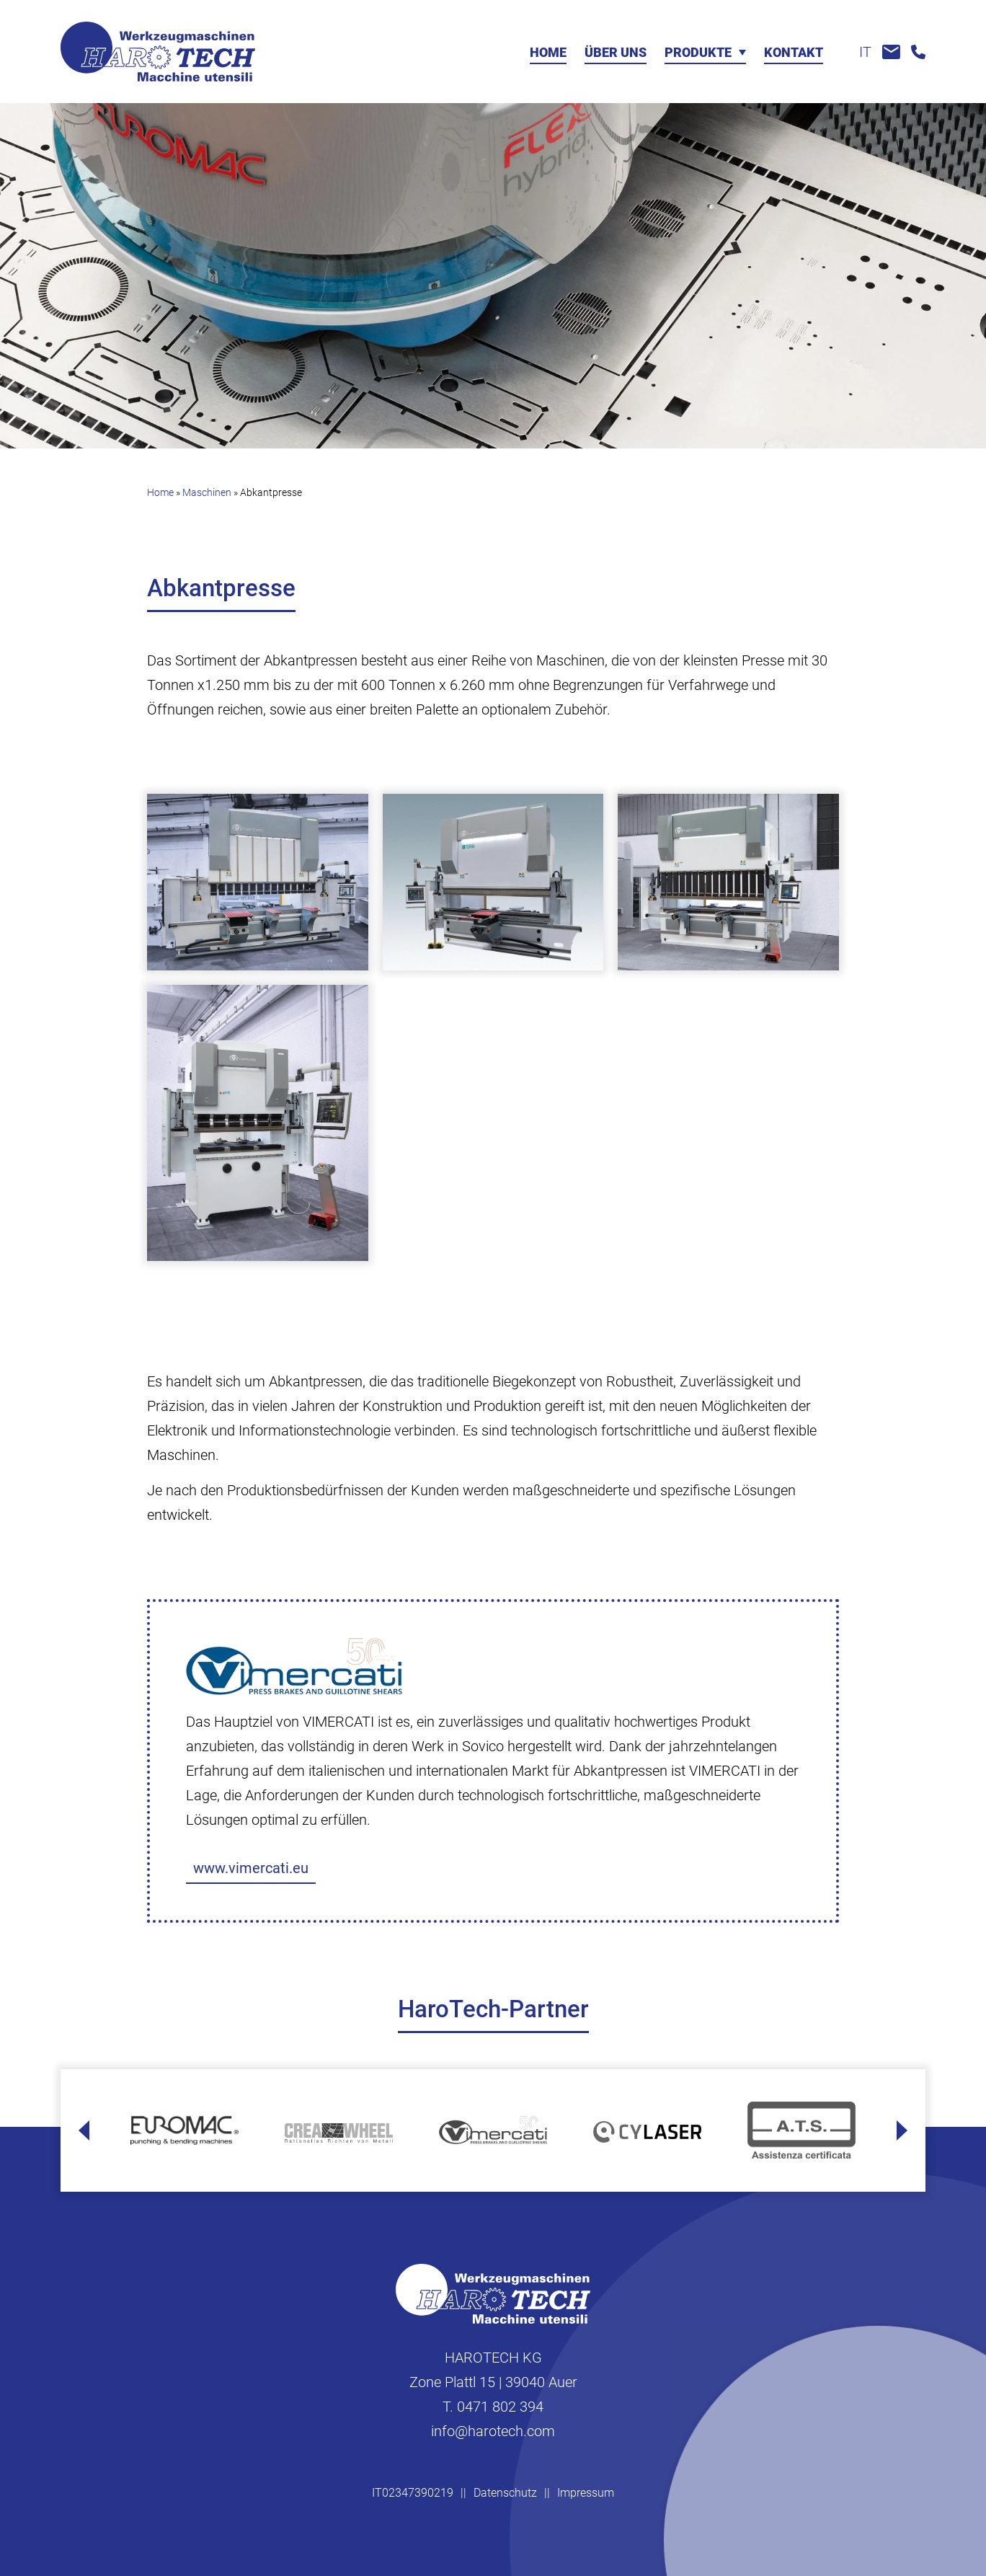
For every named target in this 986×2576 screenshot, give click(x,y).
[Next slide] (902, 2130)
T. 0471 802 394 (493, 2406)
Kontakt (793, 53)
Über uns (616, 53)
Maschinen (206, 492)
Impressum (585, 2493)
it (865, 52)
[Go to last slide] (84, 2130)
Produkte (698, 53)
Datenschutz (505, 2493)
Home (548, 53)
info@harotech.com (493, 2431)
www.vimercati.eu (250, 1868)
